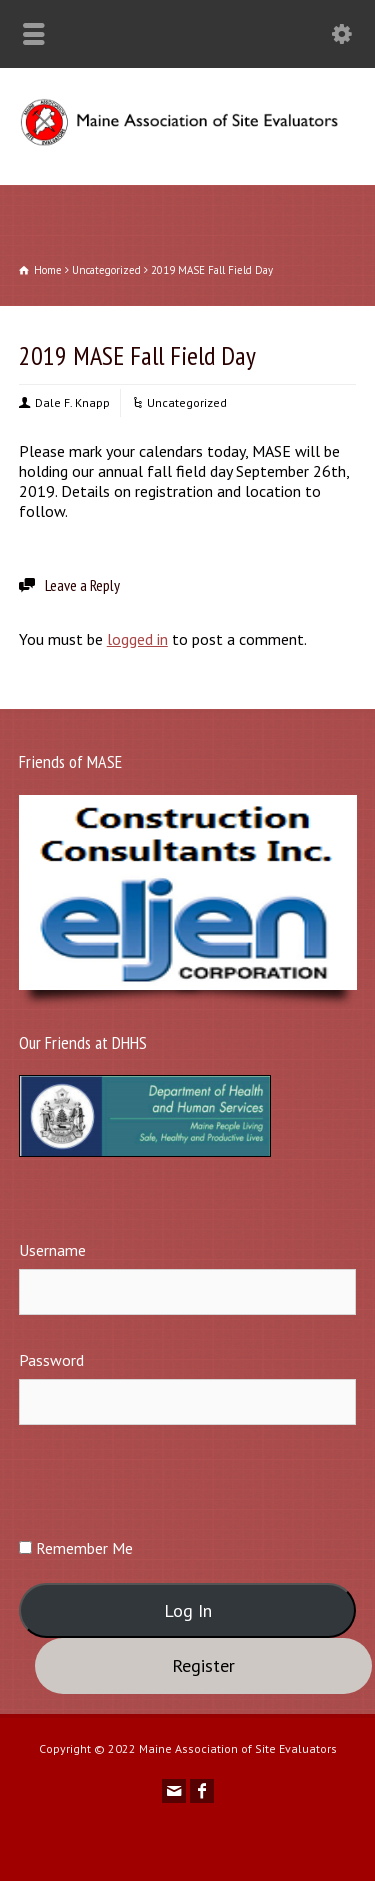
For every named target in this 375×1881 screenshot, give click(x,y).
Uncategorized (187, 402)
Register (203, 1665)
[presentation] (171, 1480)
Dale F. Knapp (72, 402)
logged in (137, 639)
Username (52, 1250)
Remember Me (76, 1548)
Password (51, 1360)
